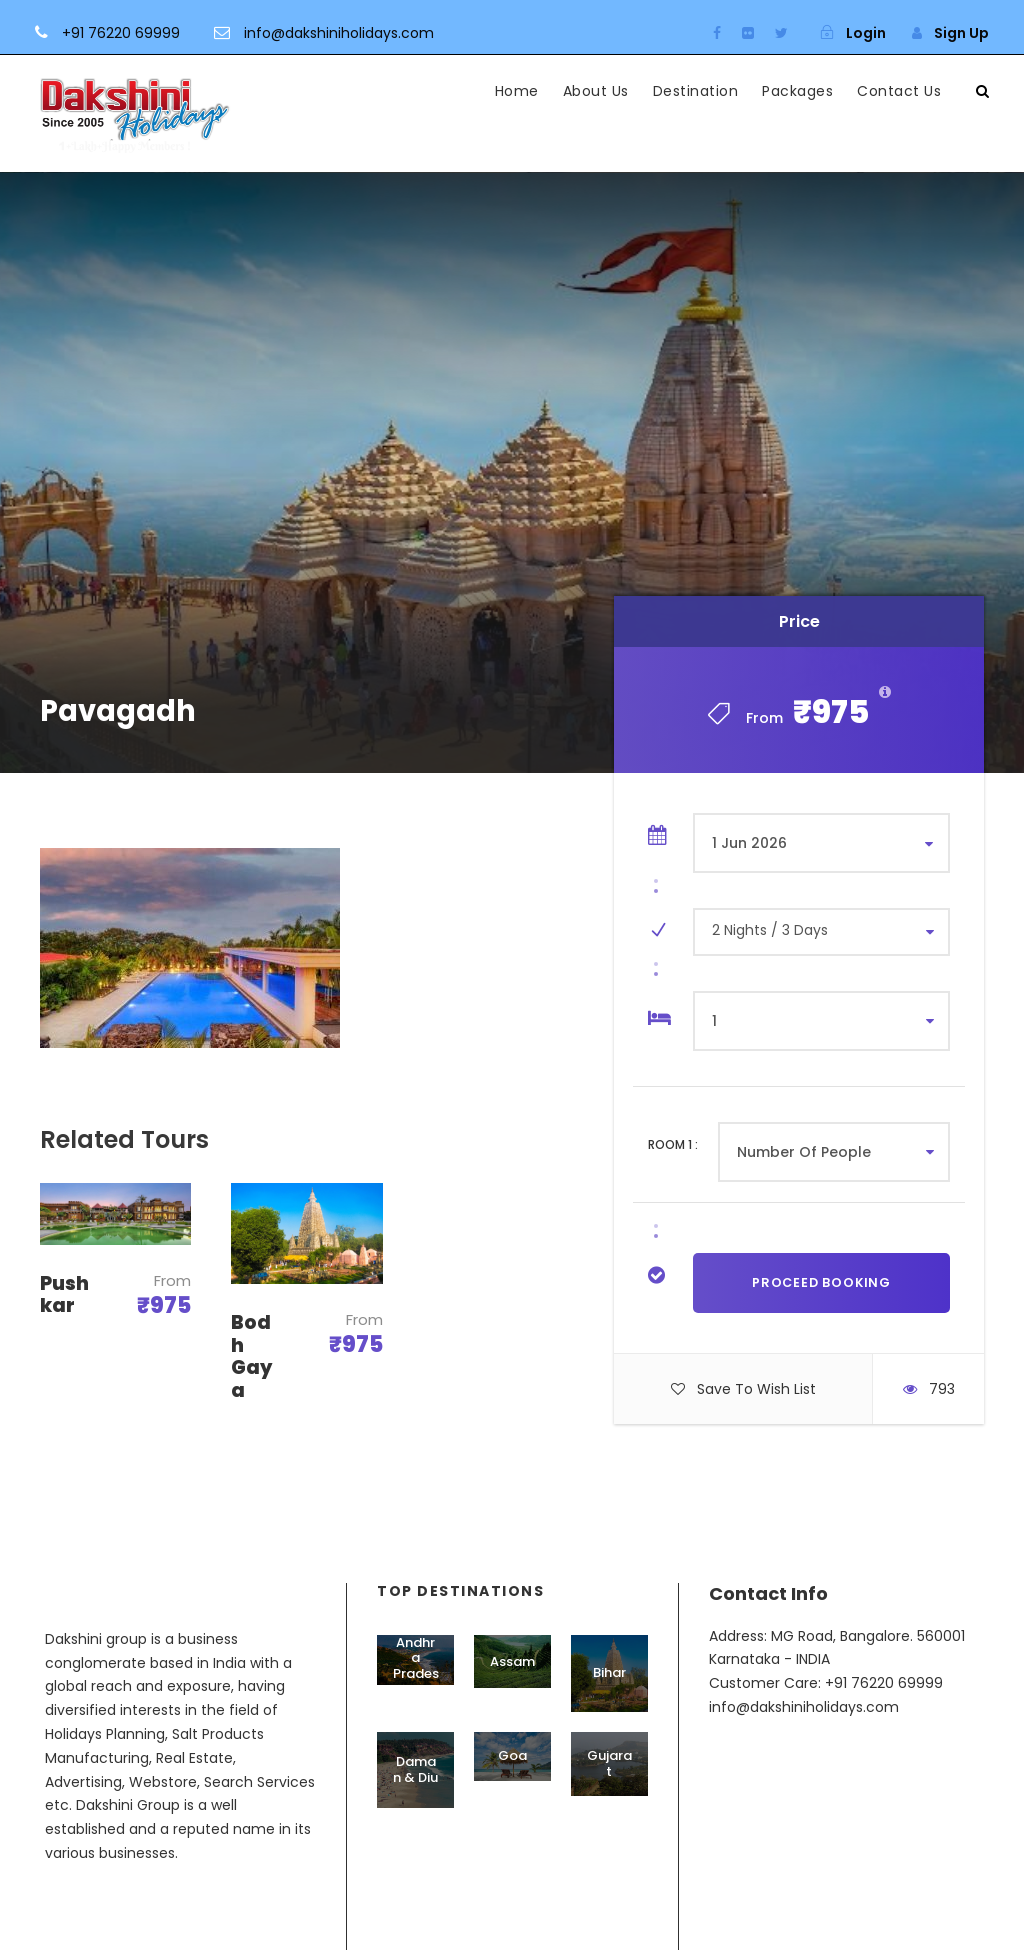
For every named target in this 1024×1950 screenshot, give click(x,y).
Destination (696, 91)
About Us (596, 91)
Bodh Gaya (251, 1356)
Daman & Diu (415, 1769)
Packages (797, 91)
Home (517, 91)
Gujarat (609, 1763)
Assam (512, 1661)
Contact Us (899, 91)
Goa (512, 1755)
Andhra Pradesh (416, 1666)
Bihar (609, 1672)
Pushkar (64, 1295)
